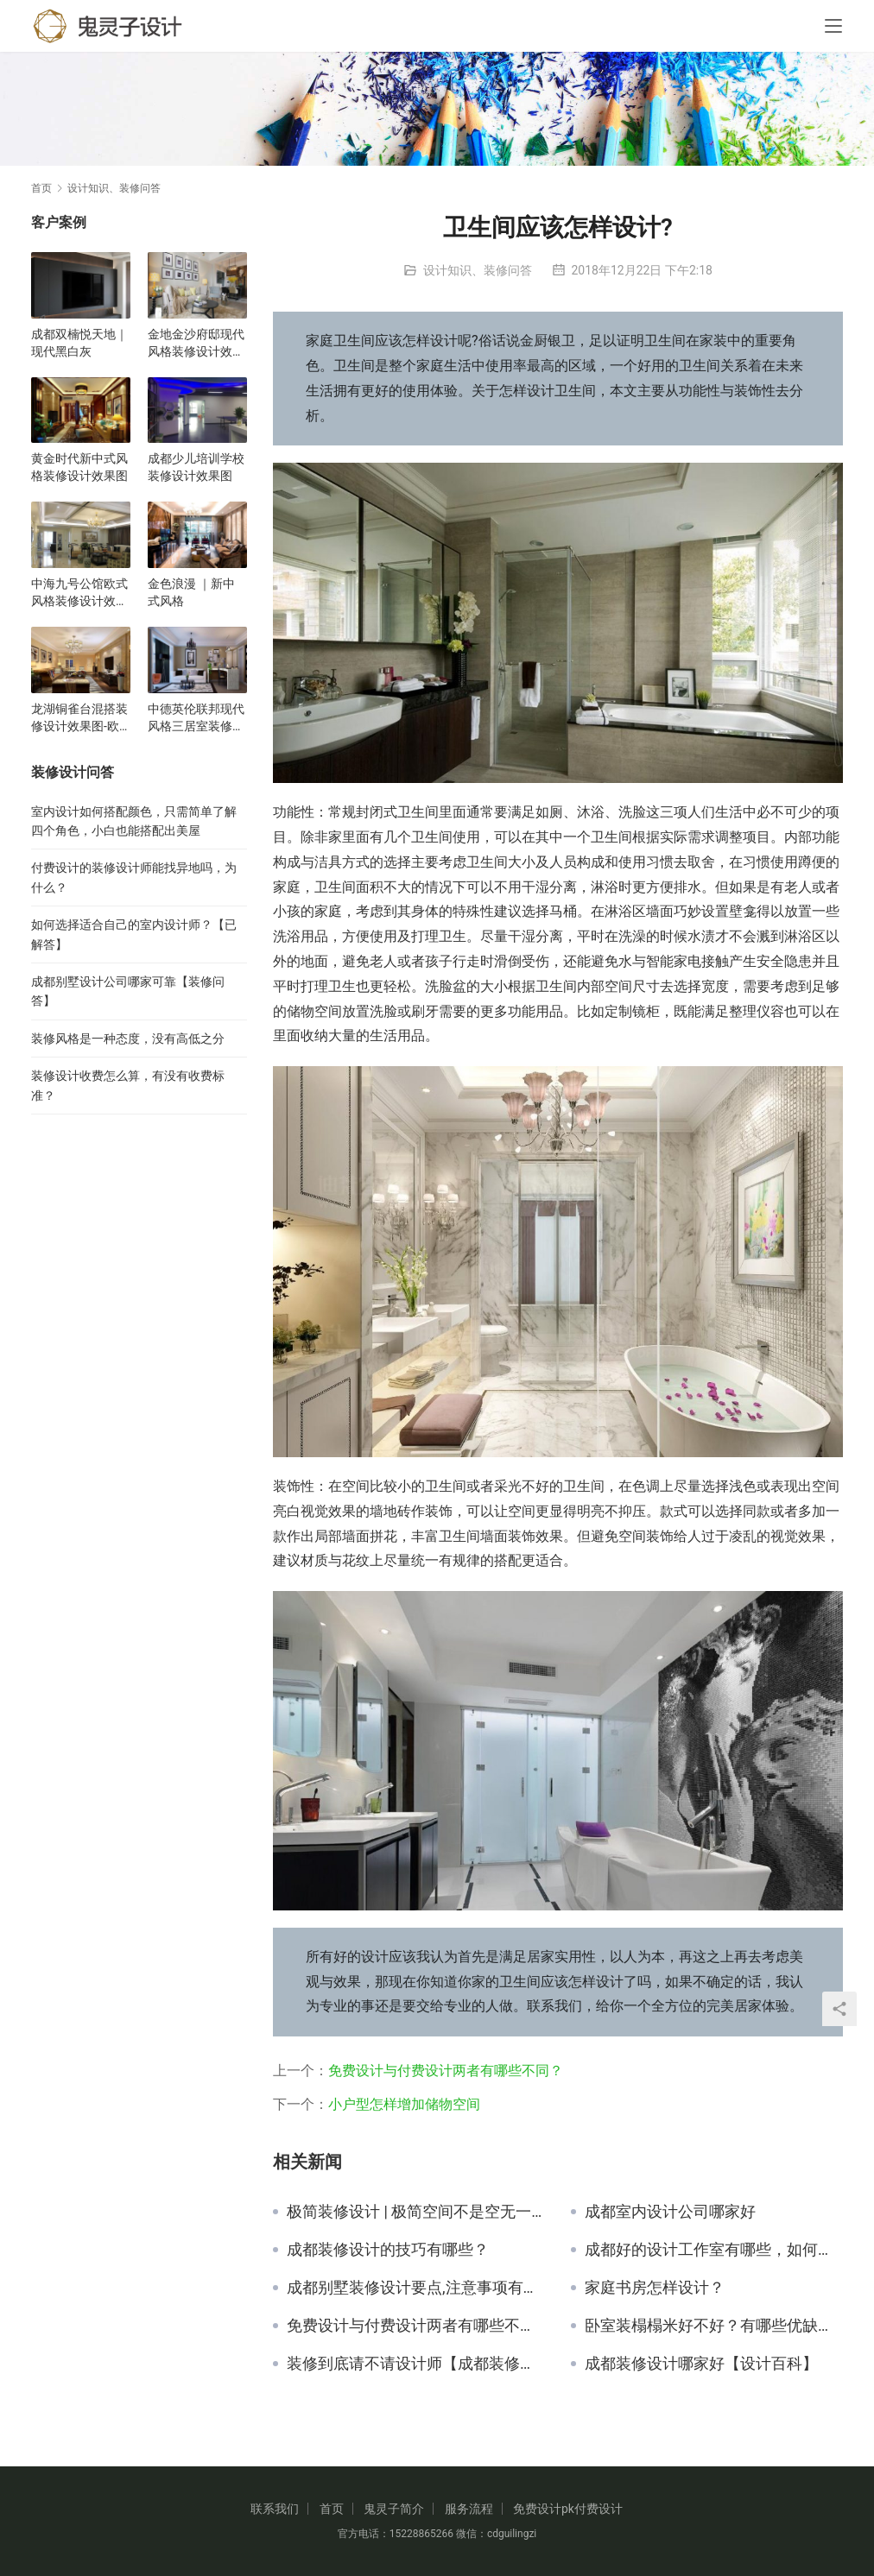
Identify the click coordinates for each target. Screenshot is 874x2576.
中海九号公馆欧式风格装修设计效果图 (79, 593)
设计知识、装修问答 (477, 270)
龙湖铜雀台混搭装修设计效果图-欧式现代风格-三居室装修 (79, 718)
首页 (41, 188)
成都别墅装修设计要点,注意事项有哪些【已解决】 (416, 2287)
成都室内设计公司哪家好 (670, 2211)
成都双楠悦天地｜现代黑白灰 (79, 342)
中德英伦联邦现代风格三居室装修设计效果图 (196, 718)
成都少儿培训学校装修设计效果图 (196, 467)
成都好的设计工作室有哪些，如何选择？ (714, 2249)
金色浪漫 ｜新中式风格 (191, 592)
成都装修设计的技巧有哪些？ (388, 2249)
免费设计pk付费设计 (568, 2509)
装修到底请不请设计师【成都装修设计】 (416, 2363)
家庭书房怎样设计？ (655, 2287)
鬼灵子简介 (394, 2509)
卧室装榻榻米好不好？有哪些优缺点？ (714, 2325)
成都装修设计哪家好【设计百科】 (701, 2363)
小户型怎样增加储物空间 (404, 2104)
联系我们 (274, 2509)
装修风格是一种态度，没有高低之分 (128, 1038)
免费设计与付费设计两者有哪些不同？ (445, 2070)
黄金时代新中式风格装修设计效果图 (79, 467)
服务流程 (469, 2509)
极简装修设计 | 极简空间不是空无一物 (416, 2211)
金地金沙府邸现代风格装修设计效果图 (196, 343)
